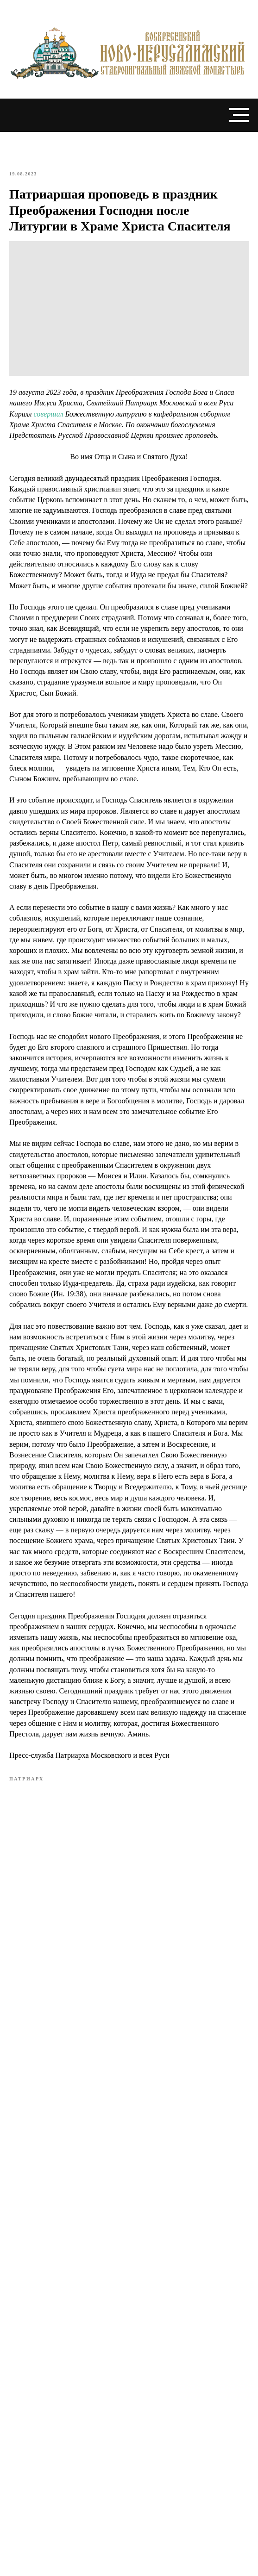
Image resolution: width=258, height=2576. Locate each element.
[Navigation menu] (239, 115)
